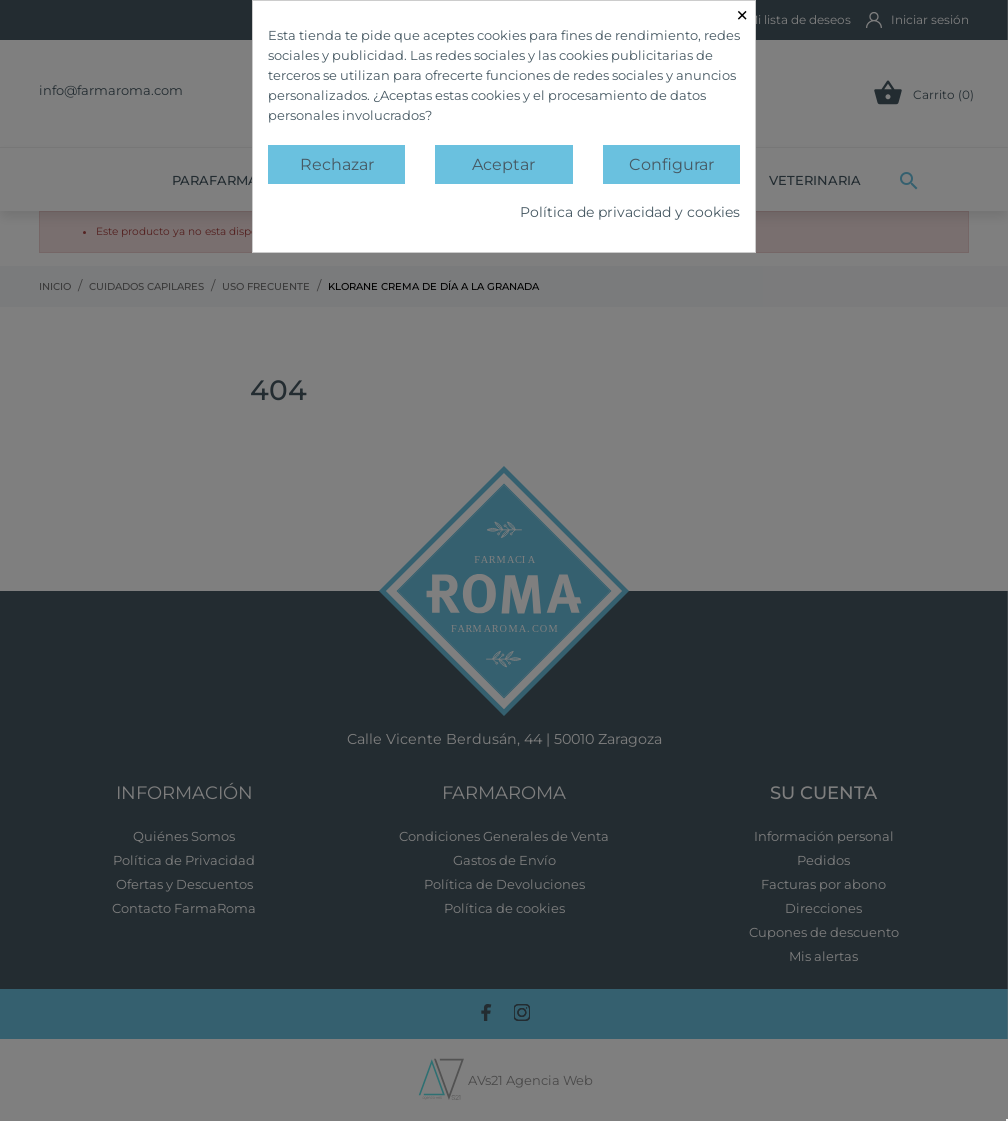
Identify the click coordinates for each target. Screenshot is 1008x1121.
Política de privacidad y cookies (630, 212)
